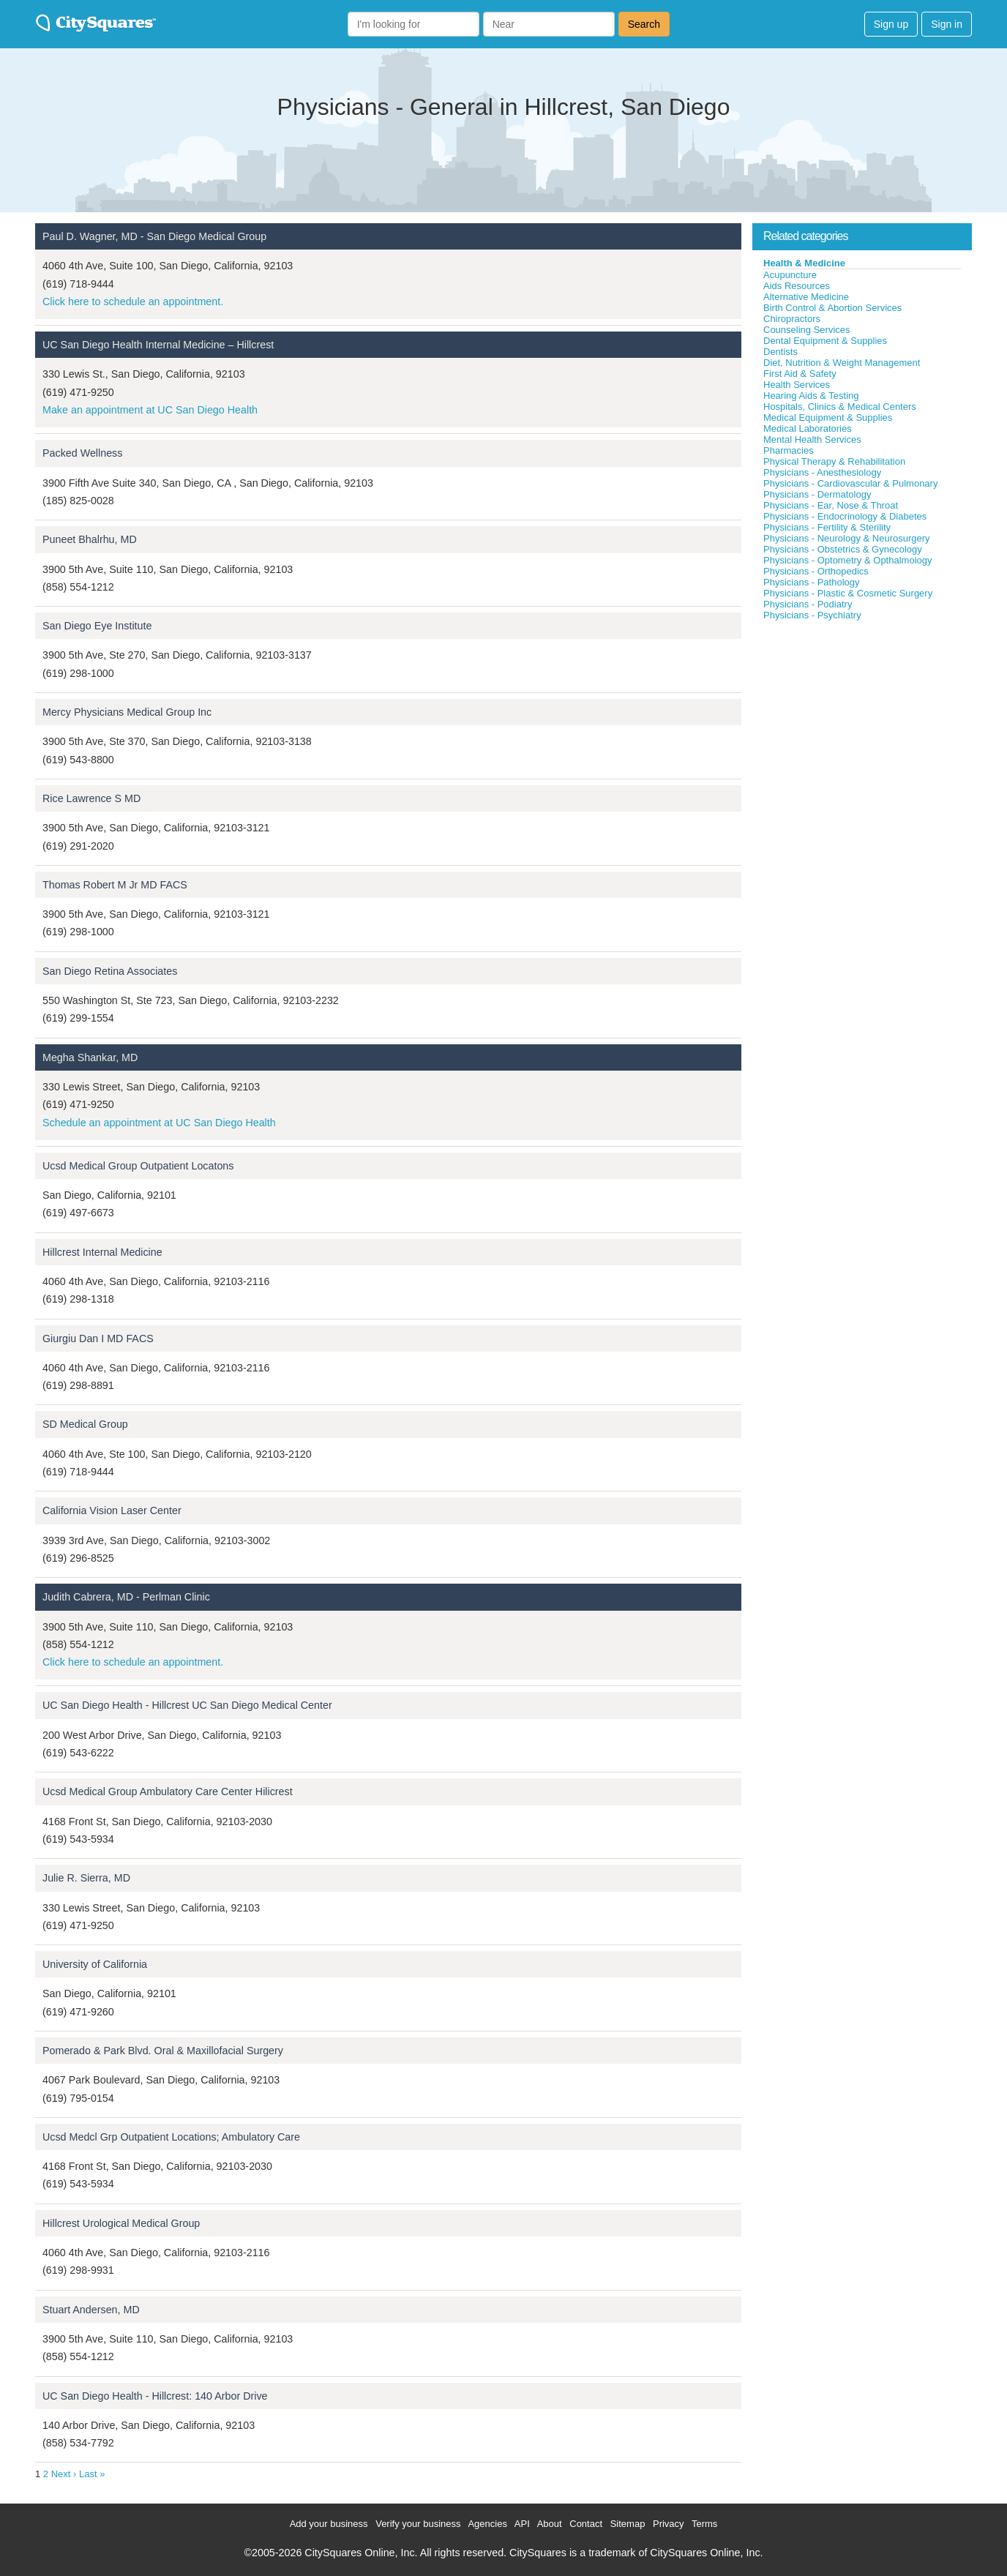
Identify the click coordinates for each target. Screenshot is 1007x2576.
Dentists (780, 351)
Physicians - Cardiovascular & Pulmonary (850, 483)
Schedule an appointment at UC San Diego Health (159, 1122)
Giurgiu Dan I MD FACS (98, 1338)
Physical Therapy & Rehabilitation (834, 461)
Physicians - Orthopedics (816, 571)
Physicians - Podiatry (807, 604)
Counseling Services (806, 329)
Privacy (668, 2523)
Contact (585, 2523)
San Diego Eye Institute (96, 626)
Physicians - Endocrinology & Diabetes (844, 516)
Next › (64, 2473)
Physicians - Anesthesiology (822, 472)
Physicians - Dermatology (817, 494)
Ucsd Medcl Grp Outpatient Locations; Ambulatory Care (171, 2137)
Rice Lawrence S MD (91, 798)
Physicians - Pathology (811, 582)
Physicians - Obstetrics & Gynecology (842, 549)
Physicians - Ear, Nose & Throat (830, 505)
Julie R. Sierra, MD (86, 1878)
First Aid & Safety (799, 373)
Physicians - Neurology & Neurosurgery (846, 538)
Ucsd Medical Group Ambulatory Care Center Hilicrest (167, 1791)
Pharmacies (788, 450)
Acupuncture (790, 274)
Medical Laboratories (807, 428)
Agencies (487, 2523)
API (522, 2523)
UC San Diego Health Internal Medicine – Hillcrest (158, 345)
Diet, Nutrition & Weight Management (841, 362)
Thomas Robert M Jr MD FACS (114, 885)
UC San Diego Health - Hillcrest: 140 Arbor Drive (155, 2396)
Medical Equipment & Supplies (827, 417)
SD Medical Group (85, 1424)
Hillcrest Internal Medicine (102, 1252)
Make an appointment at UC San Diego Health (150, 410)
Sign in (946, 24)
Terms (704, 2523)
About (549, 2523)
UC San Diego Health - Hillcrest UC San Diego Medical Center (187, 1705)
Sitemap (627, 2523)
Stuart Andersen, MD (91, 2309)
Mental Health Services (812, 439)
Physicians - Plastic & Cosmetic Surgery (847, 593)
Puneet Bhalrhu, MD (89, 539)
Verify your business (417, 2523)
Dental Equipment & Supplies (825, 340)
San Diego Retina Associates (109, 971)
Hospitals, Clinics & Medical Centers (839, 406)
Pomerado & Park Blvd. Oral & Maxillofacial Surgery (162, 2050)
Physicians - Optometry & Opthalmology (847, 560)
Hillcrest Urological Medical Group (121, 2223)
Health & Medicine (804, 263)
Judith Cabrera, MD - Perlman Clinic (126, 1597)
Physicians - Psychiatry (812, 615)
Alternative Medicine (806, 296)
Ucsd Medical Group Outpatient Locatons (137, 1166)
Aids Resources (796, 285)
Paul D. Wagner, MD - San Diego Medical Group (154, 236)
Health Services (796, 384)
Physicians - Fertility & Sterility (827, 527)
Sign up (891, 24)
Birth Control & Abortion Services (832, 307)
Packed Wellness (82, 453)
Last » (92, 2473)
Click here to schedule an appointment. (132, 301)
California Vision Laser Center (111, 1510)
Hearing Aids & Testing (811, 395)
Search (644, 24)
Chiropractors (791, 318)
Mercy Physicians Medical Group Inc (126, 712)
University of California (94, 1964)
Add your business (329, 2523)
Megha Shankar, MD (90, 1057)
